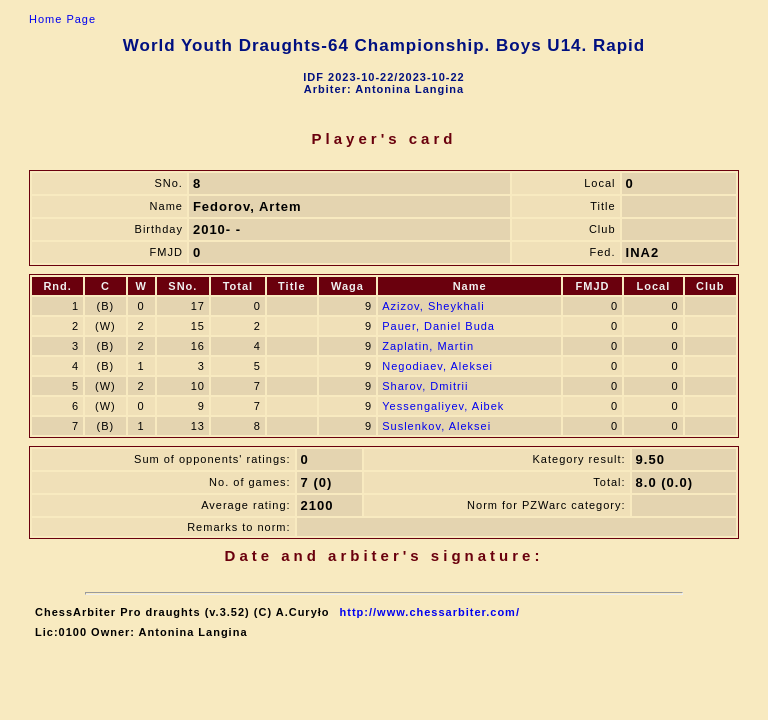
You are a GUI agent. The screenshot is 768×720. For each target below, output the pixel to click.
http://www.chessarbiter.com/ (430, 612)
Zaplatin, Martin (428, 346)
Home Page (62, 19)
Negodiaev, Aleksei (437, 366)
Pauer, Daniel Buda (438, 326)
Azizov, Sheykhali (433, 306)
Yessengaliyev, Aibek (443, 406)
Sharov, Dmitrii (425, 386)
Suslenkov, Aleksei (436, 426)
